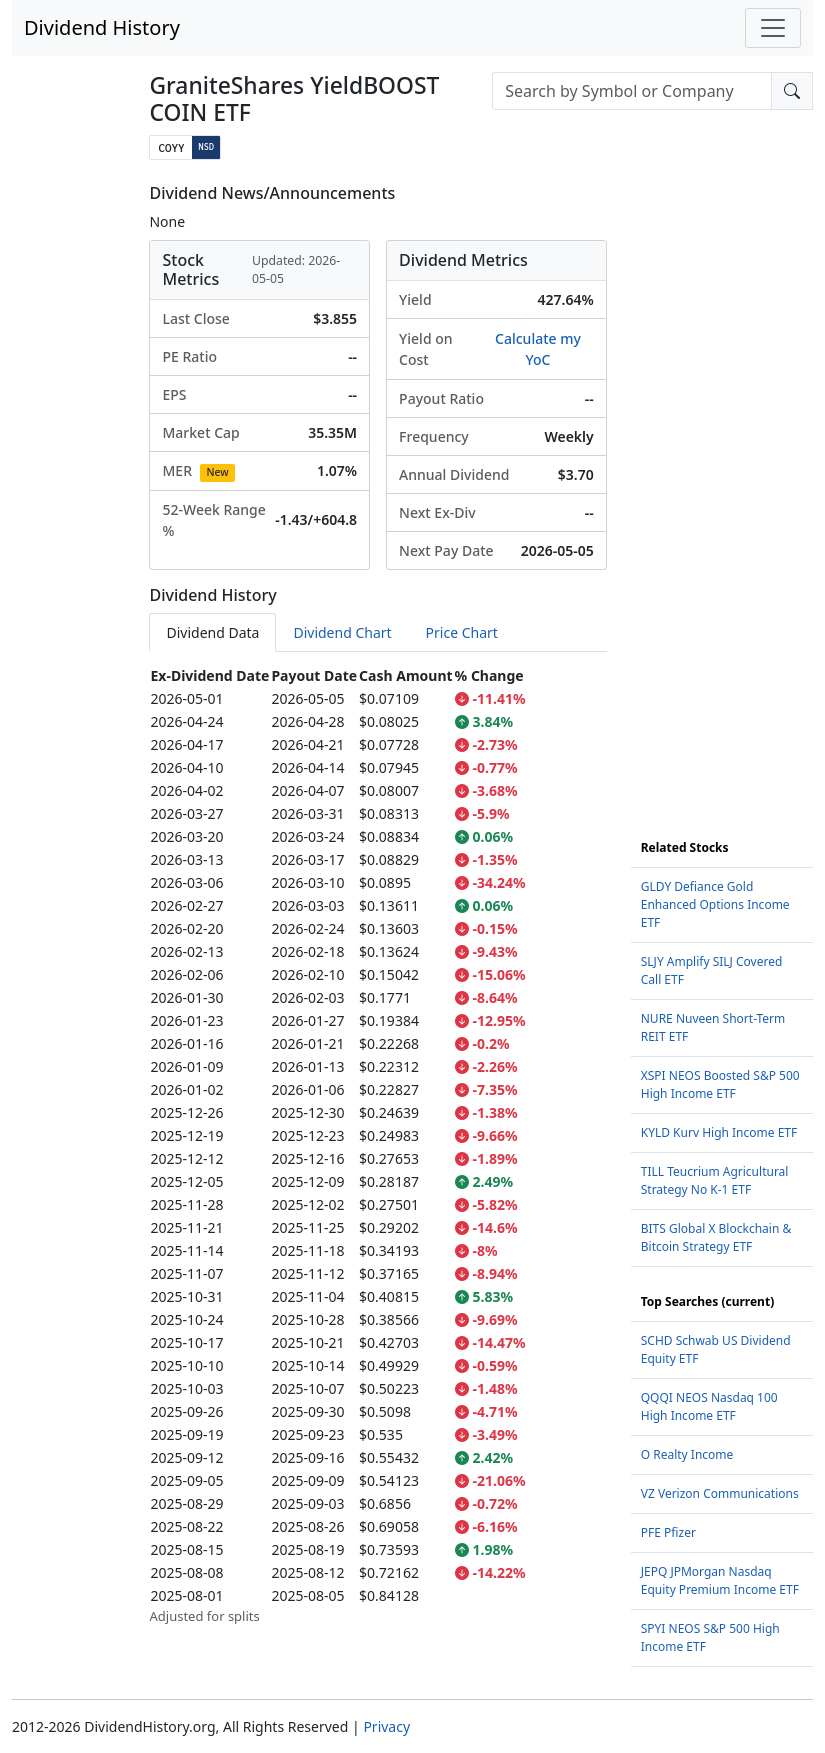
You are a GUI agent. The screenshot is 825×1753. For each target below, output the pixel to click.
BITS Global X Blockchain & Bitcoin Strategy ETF (716, 1237)
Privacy (386, 1726)
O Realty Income (687, 1454)
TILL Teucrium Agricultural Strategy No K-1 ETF (715, 1180)
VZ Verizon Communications (720, 1493)
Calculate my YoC (538, 349)
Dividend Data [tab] (212, 632)
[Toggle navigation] (773, 28)
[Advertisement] (722, 484)
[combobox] (632, 91)
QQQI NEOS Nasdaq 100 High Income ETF (709, 1406)
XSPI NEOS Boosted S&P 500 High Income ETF (720, 1084)
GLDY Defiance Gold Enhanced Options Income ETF (715, 904)
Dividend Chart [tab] (342, 632)
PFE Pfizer (668, 1532)
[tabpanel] (377, 1145)
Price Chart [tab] (462, 632)
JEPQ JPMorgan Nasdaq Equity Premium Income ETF (720, 1580)
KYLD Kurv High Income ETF (719, 1132)
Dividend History (102, 27)
